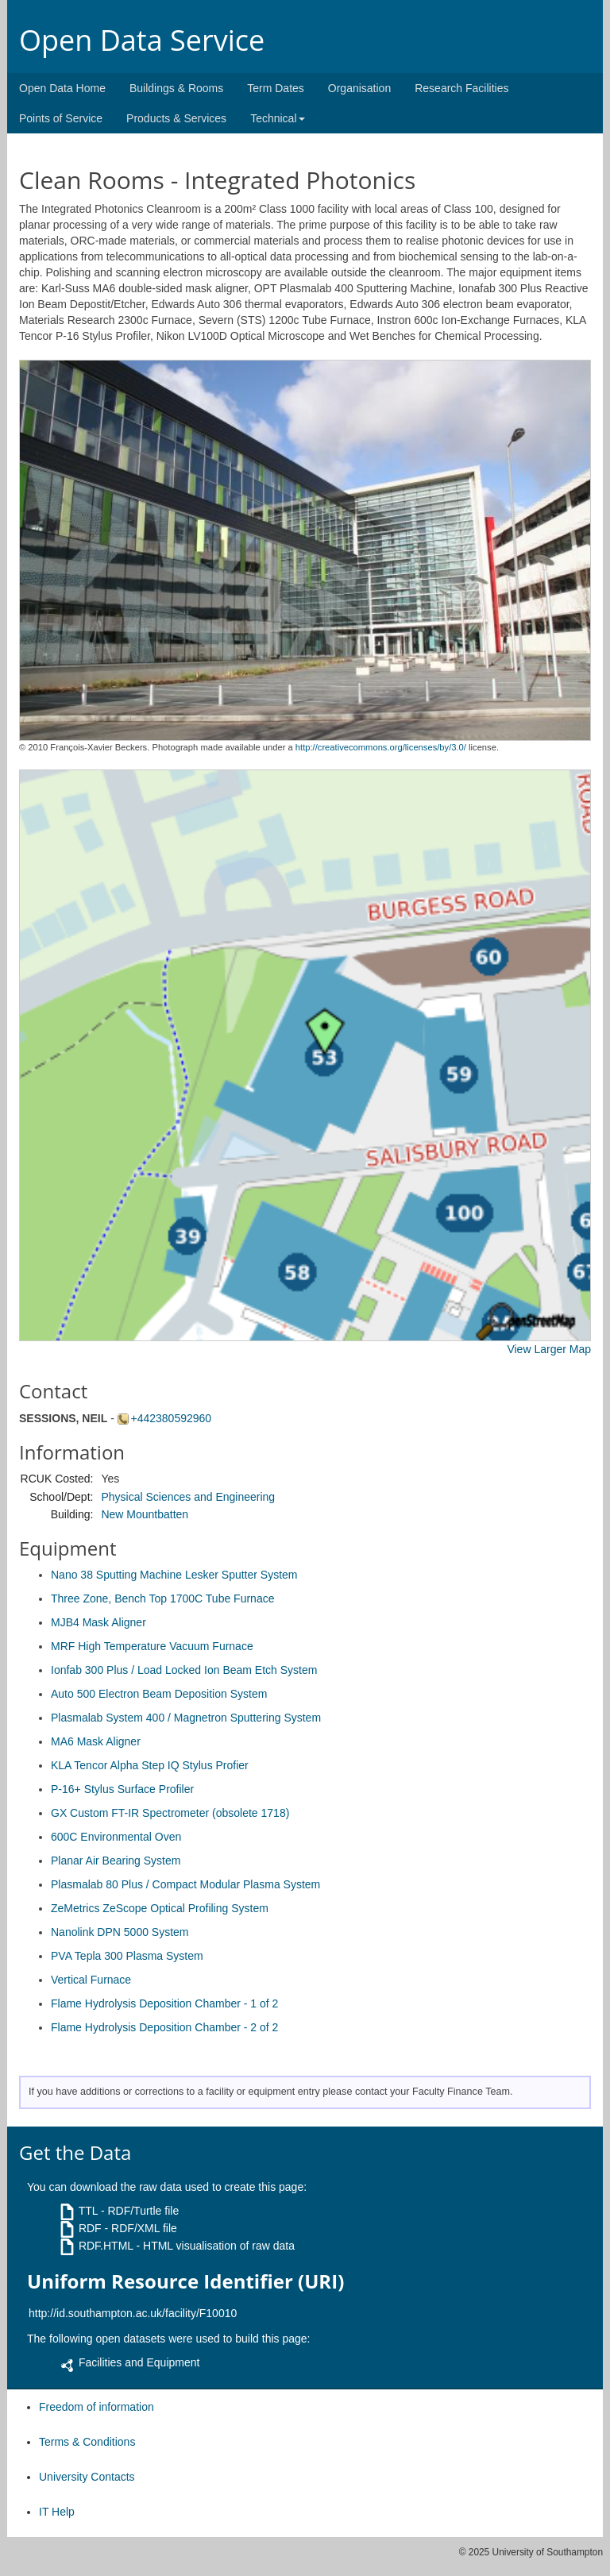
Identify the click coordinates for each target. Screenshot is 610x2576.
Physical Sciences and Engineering (188, 1496)
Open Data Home (62, 88)
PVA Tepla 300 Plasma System (127, 1955)
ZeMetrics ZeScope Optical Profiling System (159, 1908)
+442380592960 (171, 1418)
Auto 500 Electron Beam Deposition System (159, 1693)
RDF (90, 2228)
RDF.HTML (106, 2245)
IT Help (57, 2511)
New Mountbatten (144, 1514)
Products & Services (176, 118)
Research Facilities (461, 88)
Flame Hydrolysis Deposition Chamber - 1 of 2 (164, 2003)
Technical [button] (277, 118)
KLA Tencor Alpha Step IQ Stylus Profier (150, 1765)
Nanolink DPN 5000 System (120, 1932)
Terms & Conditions (87, 2441)
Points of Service (60, 118)
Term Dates (275, 88)
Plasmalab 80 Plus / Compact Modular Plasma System (185, 1884)
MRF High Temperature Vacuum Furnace (152, 1646)
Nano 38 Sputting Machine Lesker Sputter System (174, 1574)
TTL (88, 2210)
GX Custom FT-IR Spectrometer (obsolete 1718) (170, 1813)
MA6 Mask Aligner (96, 1741)
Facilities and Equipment (139, 2362)
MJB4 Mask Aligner (98, 1622)
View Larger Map (549, 1349)
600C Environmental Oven (116, 1836)
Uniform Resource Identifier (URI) (185, 2281)
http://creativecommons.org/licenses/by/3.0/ (380, 747)
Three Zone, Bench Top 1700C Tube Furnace (162, 1598)
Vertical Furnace (91, 1979)
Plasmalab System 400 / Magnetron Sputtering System (186, 1717)
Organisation (359, 88)
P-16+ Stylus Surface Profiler (122, 1789)
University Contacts (87, 2476)
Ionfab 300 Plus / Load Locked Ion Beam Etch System (184, 1670)
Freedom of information (96, 2407)
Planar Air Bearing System (115, 1860)
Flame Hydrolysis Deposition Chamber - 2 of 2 (164, 2027)
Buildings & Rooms (176, 88)
